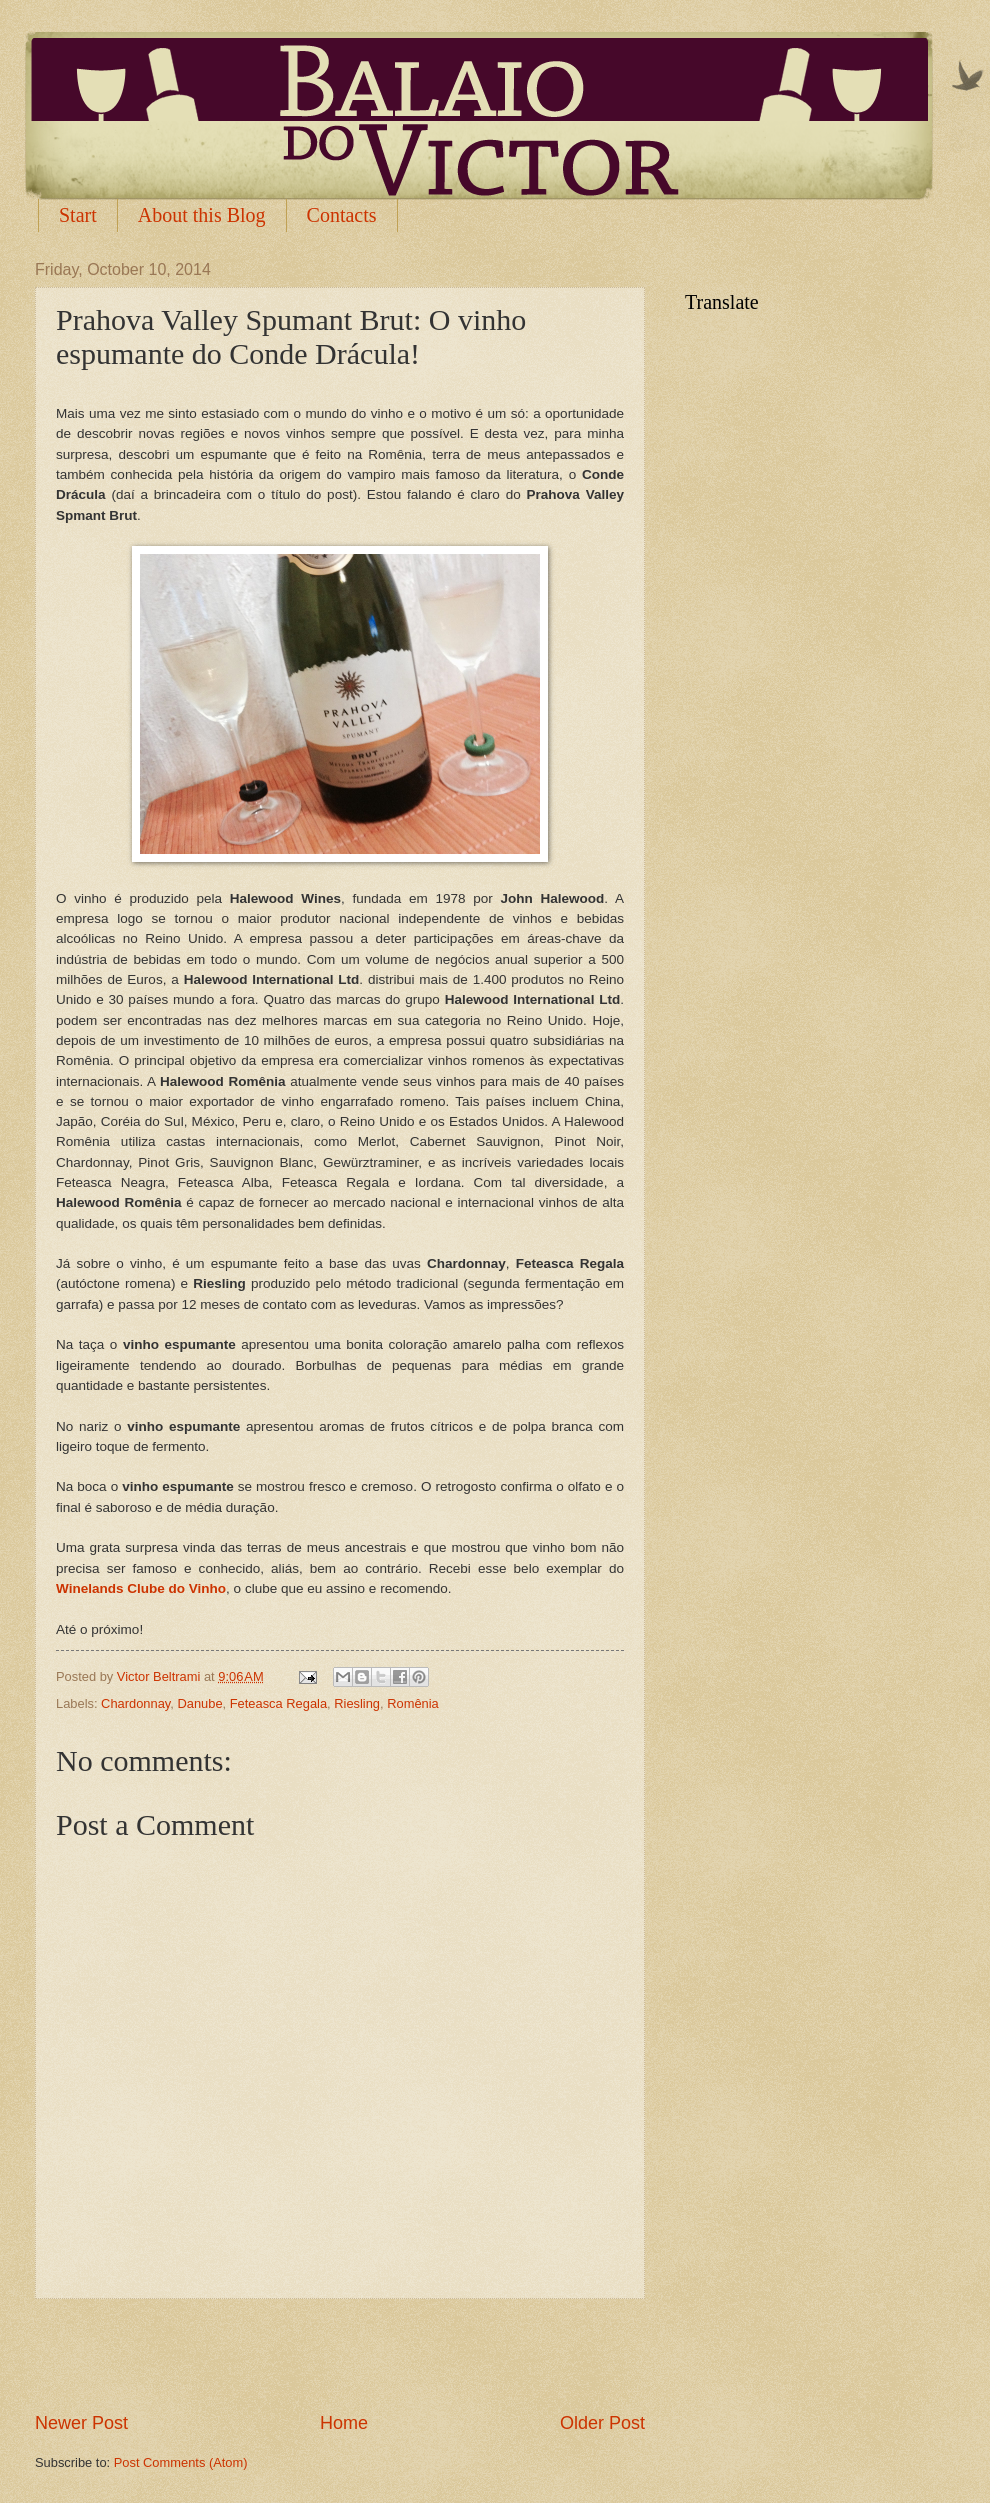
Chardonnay (135, 1703)
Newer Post (81, 2423)
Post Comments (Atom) (181, 2462)
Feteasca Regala (278, 1703)
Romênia (413, 1703)
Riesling (357, 1703)
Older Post (602, 2423)
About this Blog (202, 215)
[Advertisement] (340, 2355)
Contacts (342, 215)
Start (78, 215)
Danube (199, 1703)
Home (344, 2423)
